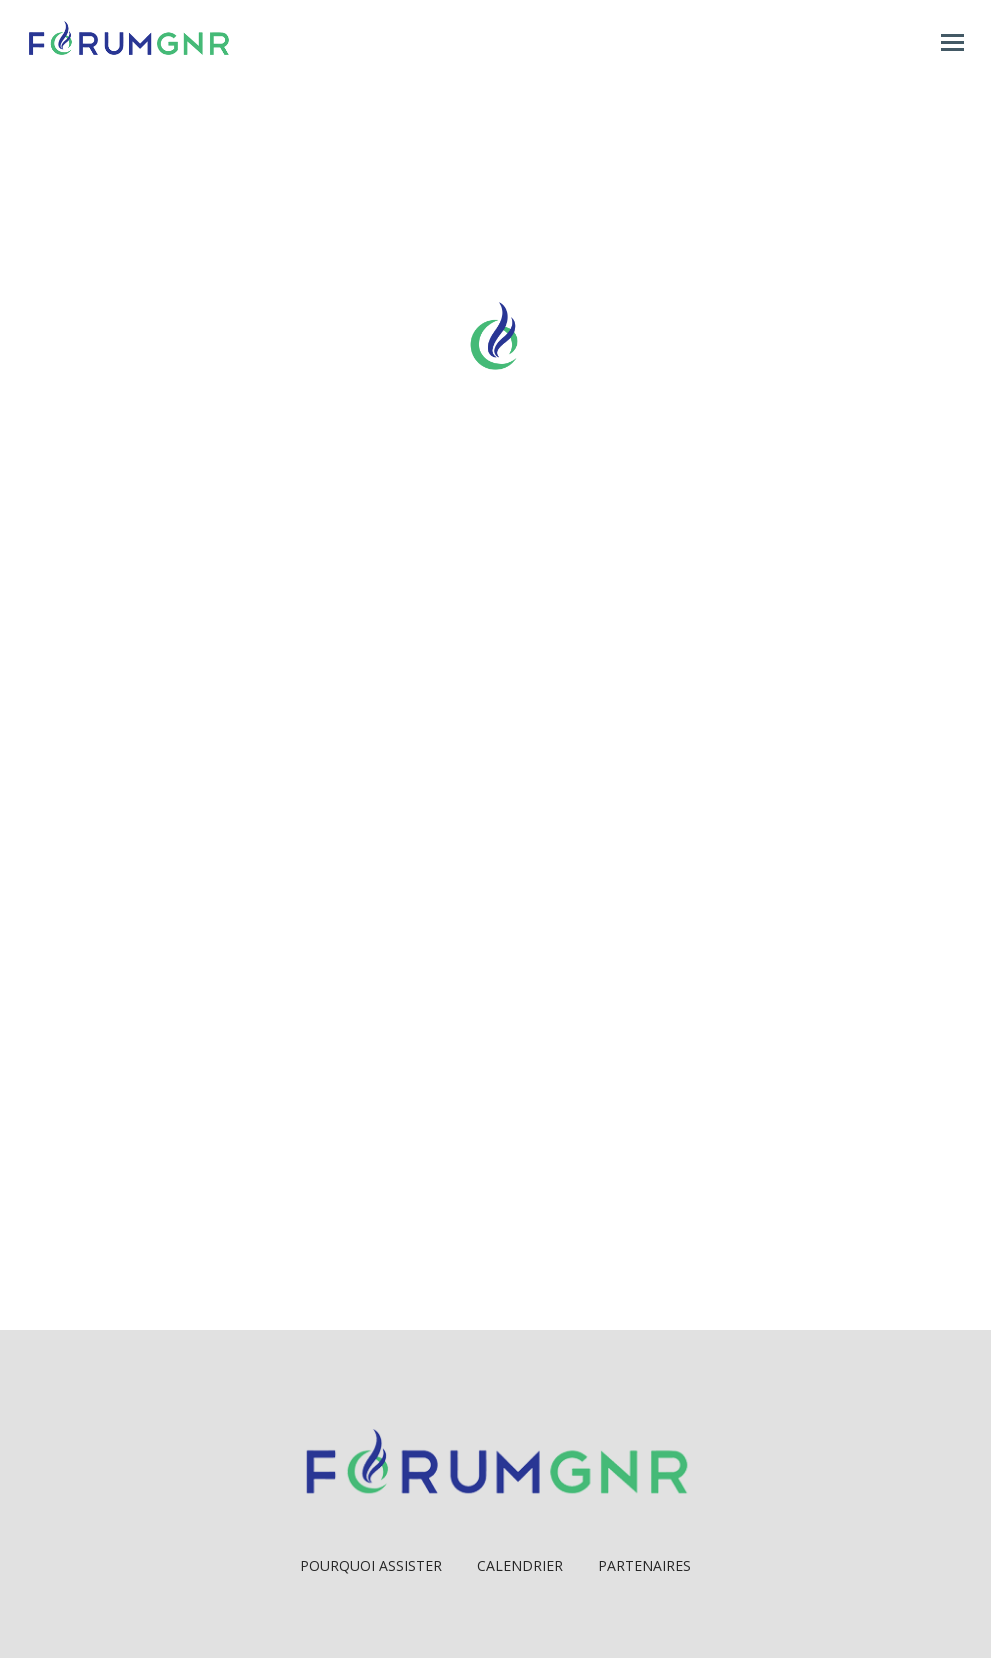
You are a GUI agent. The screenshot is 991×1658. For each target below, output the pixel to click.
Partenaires (644, 1565)
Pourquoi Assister (371, 1565)
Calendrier (520, 1565)
